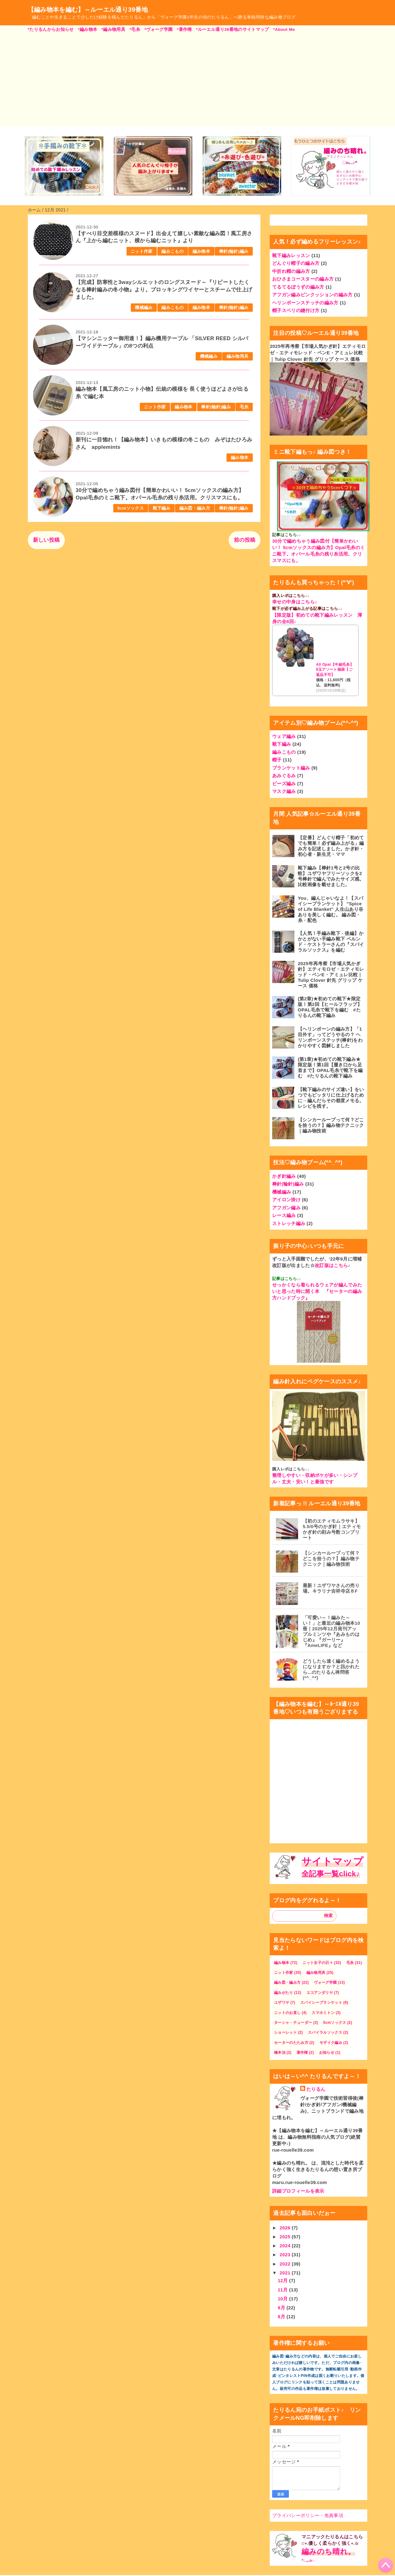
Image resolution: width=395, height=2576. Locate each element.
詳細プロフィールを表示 (298, 2191)
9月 (282, 2307)
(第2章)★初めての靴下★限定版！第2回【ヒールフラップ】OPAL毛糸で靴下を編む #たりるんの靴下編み (330, 1007)
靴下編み (161, 508)
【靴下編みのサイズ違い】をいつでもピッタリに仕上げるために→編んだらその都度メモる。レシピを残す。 (331, 1098)
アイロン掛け (286, 1199)
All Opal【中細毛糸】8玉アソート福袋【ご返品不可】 (335, 669)
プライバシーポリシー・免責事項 (307, 2515)
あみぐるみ (284, 775)
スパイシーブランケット (321, 2002)
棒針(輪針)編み (234, 251)
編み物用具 (238, 356)
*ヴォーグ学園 (158, 29)
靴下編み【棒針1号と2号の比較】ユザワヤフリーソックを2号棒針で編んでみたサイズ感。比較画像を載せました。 (331, 876)
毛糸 (244, 407)
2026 (286, 2227)
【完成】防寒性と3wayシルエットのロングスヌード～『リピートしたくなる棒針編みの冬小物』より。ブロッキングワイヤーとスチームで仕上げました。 (164, 289)
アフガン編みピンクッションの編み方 (312, 294)
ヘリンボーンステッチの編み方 (305, 302)
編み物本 (201, 251)
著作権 (302, 2052)
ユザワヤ (281, 2002)
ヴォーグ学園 (325, 1982)
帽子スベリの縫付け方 (295, 310)
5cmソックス (131, 508)
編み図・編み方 (194, 508)
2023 (286, 2254)
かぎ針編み (284, 1176)
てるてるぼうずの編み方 (298, 287)
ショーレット (285, 2032)
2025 (286, 2236)
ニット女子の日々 (317, 1963)
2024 (286, 2245)
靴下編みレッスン (291, 255)
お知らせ (326, 2052)
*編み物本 (87, 29)
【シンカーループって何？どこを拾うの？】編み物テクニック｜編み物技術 (331, 1125)
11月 (283, 2289)
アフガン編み (286, 1207)
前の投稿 (244, 540)
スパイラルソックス (325, 2032)
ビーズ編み (284, 783)
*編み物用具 (113, 29)
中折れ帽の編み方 (291, 271)
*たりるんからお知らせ (51, 29)
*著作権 (184, 29)
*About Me (284, 29)
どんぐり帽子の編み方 (295, 263)
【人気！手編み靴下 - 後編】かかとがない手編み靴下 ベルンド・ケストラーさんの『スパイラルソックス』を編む (331, 941)
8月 (282, 2316)
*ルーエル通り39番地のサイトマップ (232, 29)
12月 (283, 2280)
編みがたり (283, 1992)
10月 (283, 2298)
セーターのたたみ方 (291, 2042)
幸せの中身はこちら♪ (294, 601)
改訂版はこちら (331, 1265)
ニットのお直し (287, 2013)
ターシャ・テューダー (293, 2022)
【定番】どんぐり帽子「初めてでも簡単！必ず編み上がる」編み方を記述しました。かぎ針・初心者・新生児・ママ (331, 846)
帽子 (277, 759)
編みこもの (172, 251)
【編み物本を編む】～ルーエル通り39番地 (88, 9)
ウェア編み (284, 736)
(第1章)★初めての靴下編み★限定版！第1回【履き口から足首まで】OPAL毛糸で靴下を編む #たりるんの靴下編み (330, 1067)
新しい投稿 (46, 540)
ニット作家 (142, 251)
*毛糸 (135, 29)
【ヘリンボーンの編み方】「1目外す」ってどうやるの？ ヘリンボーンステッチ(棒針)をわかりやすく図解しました (330, 1037)
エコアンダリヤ (319, 1992)
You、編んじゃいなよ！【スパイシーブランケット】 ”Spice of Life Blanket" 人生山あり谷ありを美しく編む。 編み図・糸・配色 (330, 909)
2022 (286, 2263)
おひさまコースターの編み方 (303, 278)
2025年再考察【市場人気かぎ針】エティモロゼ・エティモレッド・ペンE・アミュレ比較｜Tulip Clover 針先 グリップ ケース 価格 (318, 353)
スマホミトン (323, 2013)
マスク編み (284, 791)
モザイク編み (330, 2042)
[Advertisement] (197, 79)
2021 (286, 2272)
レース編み (284, 1215)
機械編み (143, 307)
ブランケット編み (291, 767)
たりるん (315, 2089)
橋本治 (279, 2052)
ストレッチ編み (288, 1223)
